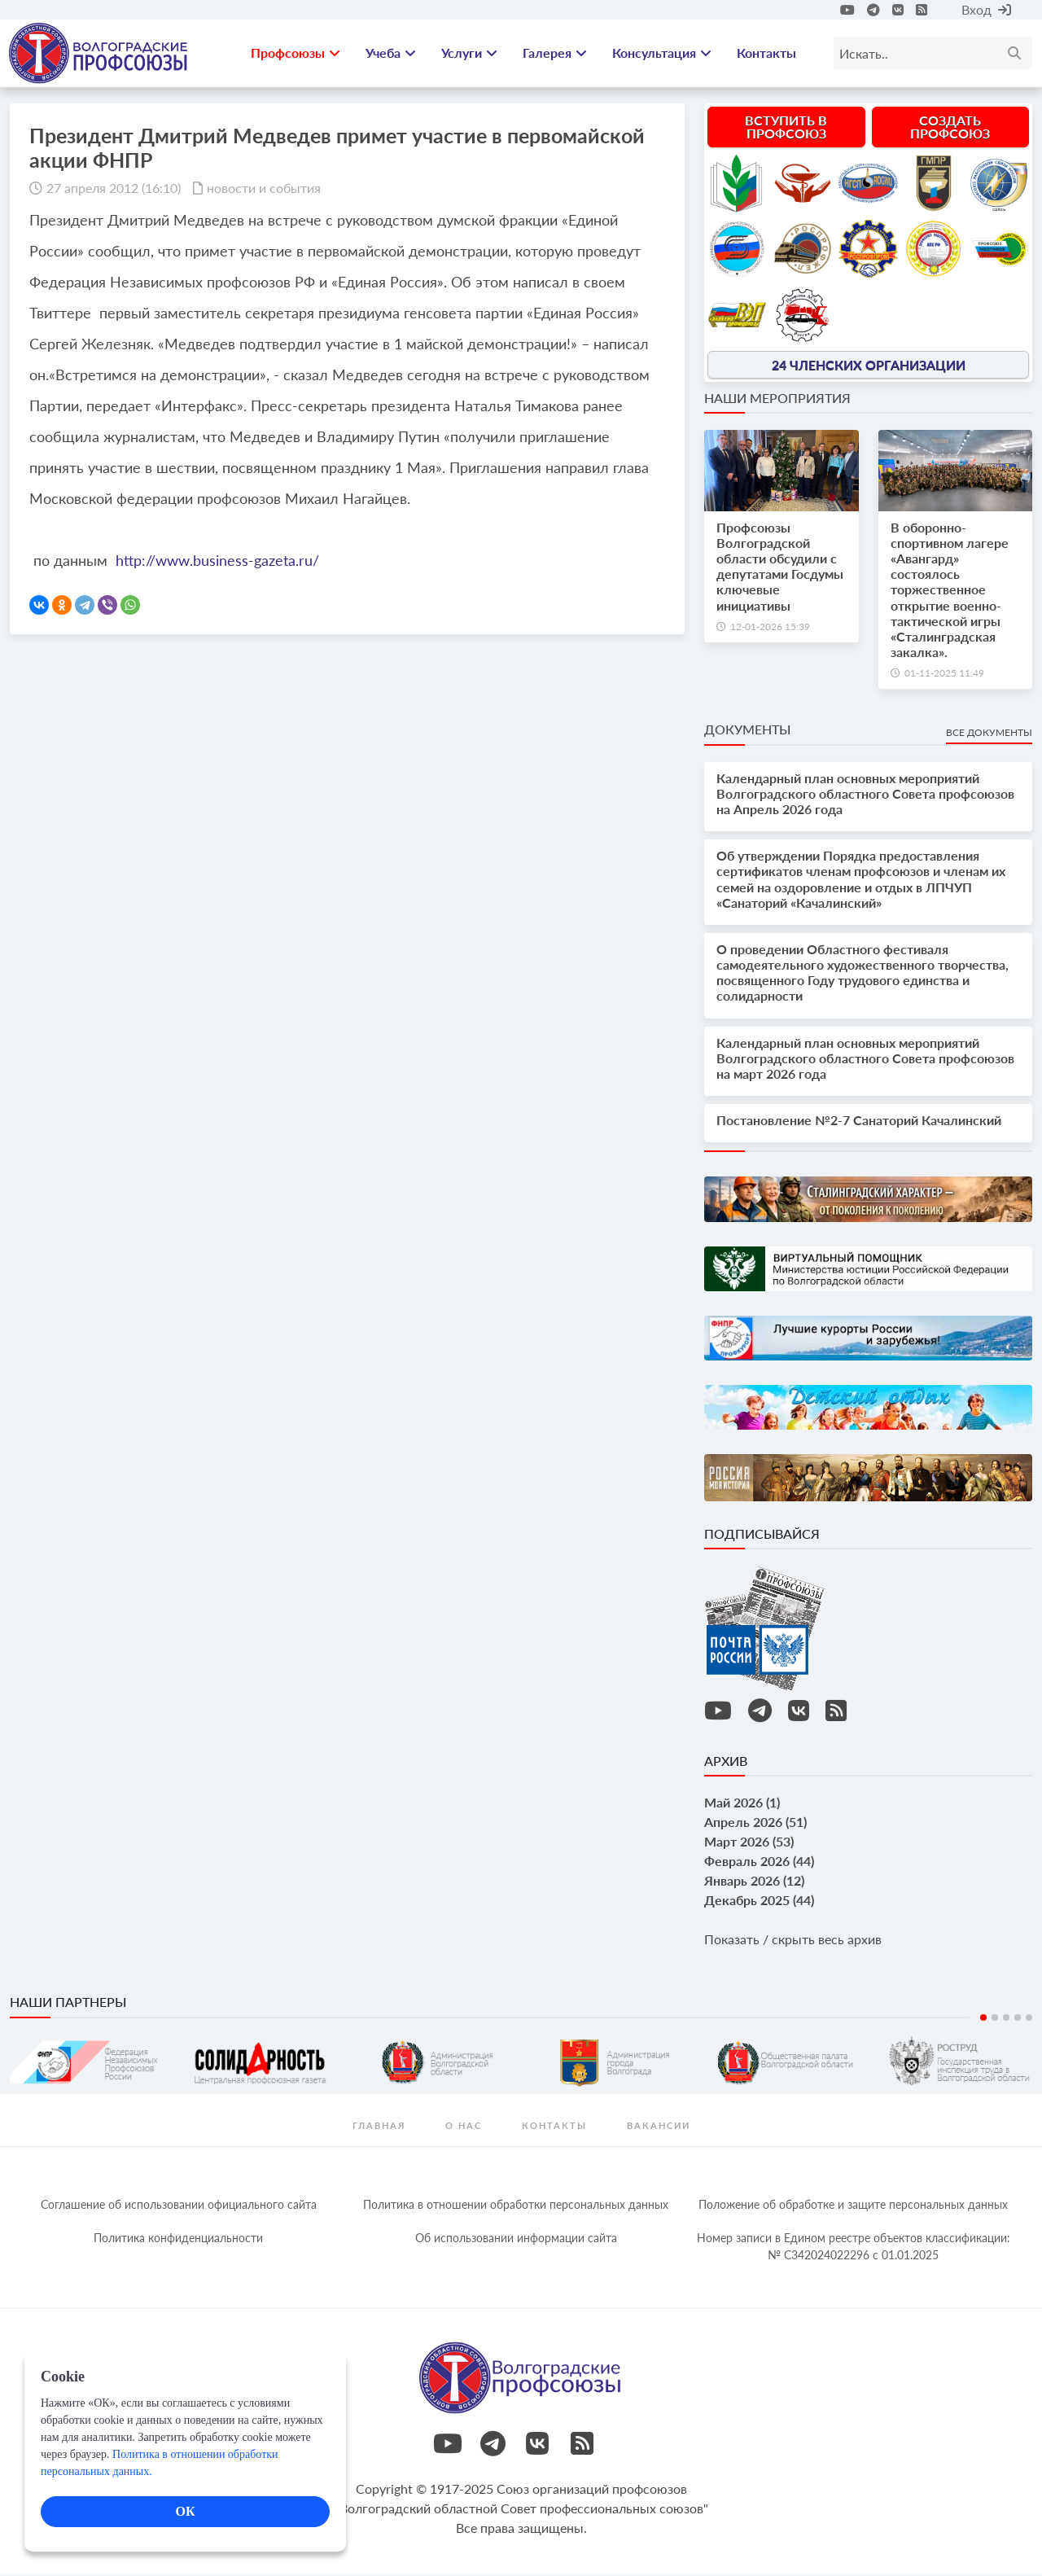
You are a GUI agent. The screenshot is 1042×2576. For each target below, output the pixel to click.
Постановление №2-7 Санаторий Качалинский (858, 1121)
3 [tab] (1006, 2018)
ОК (185, 2511)
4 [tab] (1017, 2018)
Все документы (989, 734)
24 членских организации (868, 365)
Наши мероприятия (777, 398)
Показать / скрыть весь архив (793, 1940)
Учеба (391, 53)
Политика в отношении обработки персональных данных (515, 2205)
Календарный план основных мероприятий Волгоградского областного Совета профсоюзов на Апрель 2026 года (865, 794)
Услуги (469, 53)
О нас (463, 2126)
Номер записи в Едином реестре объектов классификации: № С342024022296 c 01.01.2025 (853, 2247)
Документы (747, 730)
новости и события (264, 188)
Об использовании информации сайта (516, 2238)
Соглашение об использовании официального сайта (179, 2205)
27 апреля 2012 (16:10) (113, 188)
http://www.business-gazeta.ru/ (217, 561)
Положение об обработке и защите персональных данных (853, 2205)
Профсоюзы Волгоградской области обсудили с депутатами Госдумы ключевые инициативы (779, 567)
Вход (986, 9)
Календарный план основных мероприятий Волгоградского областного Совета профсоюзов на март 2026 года (865, 1059)
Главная (378, 2126)
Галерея (555, 53)
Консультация (661, 53)
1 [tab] (983, 2018)
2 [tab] (995, 2018)
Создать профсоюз (950, 127)
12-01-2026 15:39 (770, 627)
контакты (554, 2126)
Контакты (766, 53)
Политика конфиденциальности (178, 2238)
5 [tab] (1029, 2018)
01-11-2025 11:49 (944, 674)
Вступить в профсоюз (786, 127)
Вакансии (658, 2126)
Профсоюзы (295, 53)
